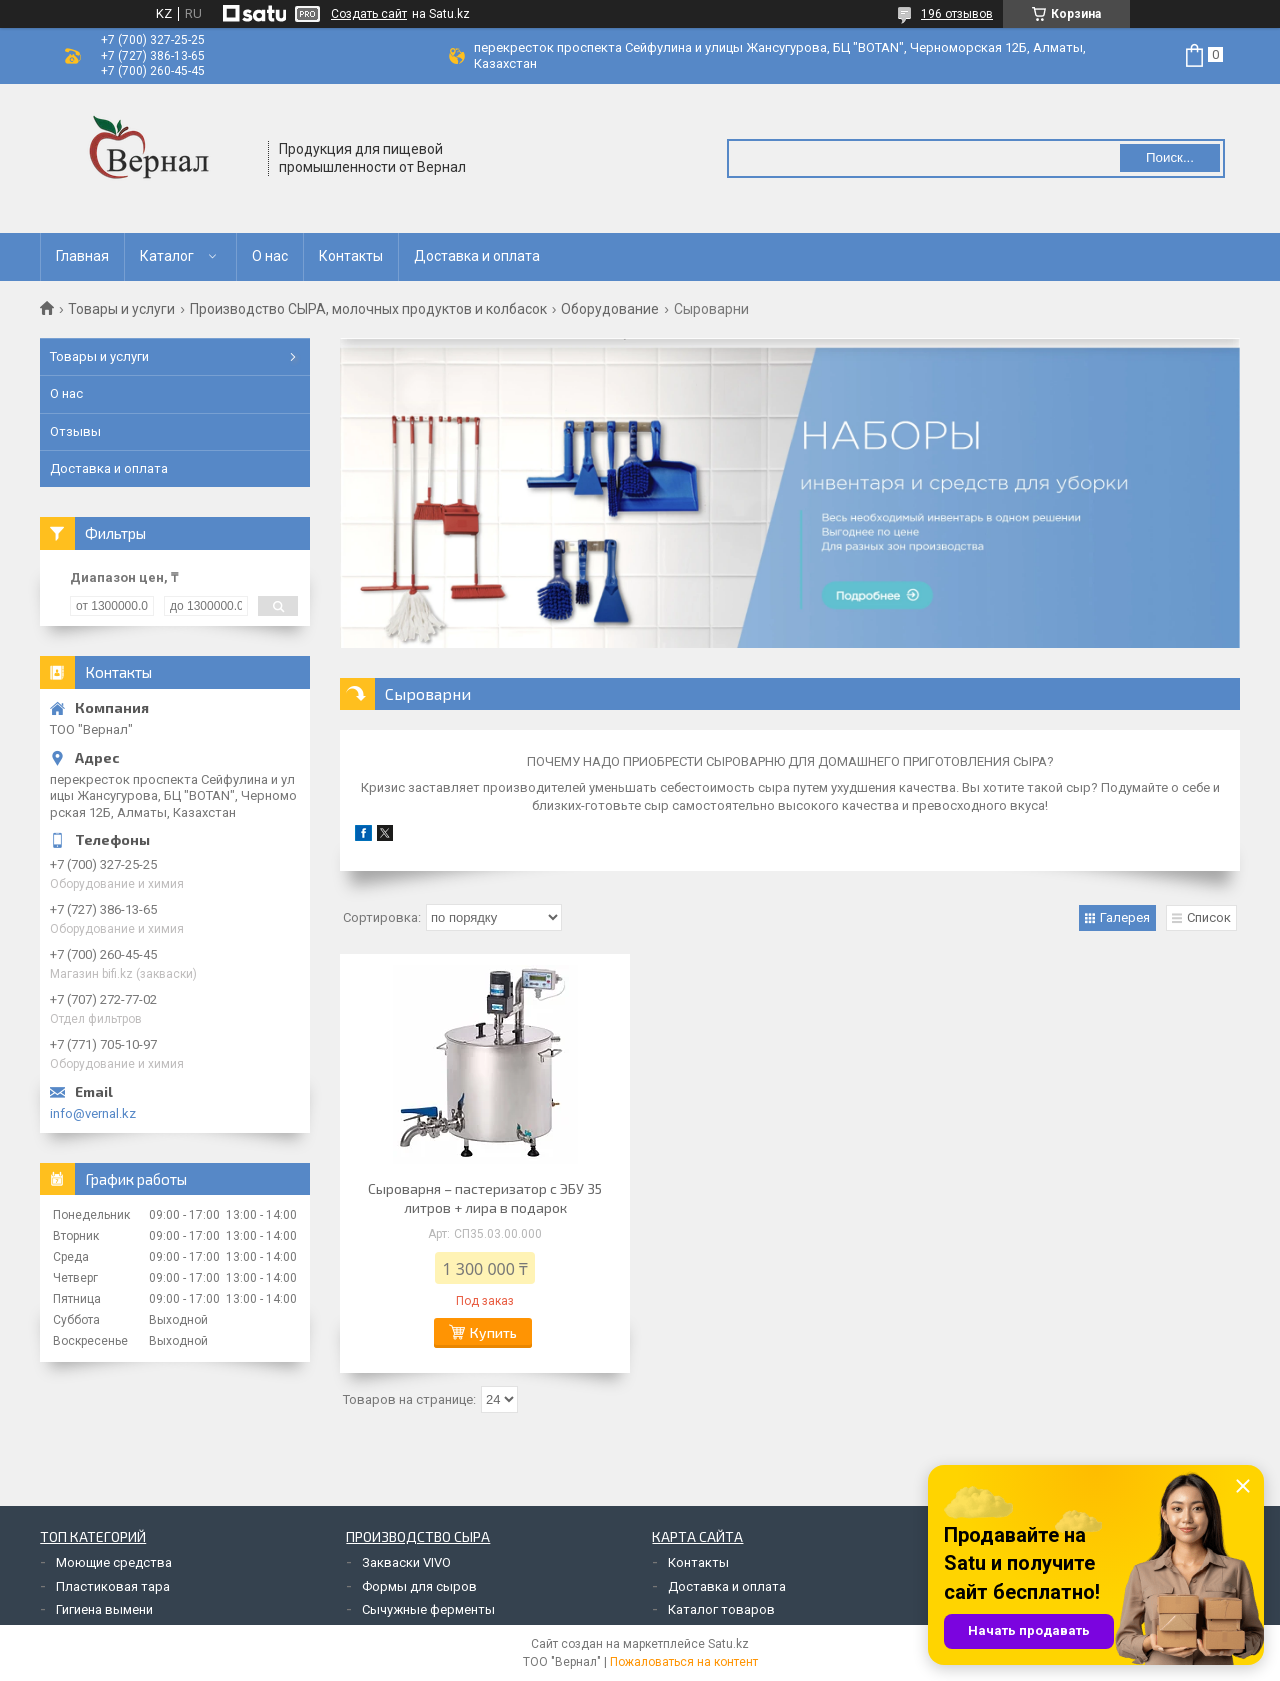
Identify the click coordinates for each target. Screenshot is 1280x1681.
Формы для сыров (419, 1586)
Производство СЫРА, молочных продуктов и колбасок (368, 309)
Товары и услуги (121, 309)
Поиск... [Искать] (1170, 157)
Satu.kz (728, 1644)
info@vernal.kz (93, 1113)
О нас (270, 256)
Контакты (351, 256)
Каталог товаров (721, 1609)
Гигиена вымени (104, 1609)
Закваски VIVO (406, 1562)
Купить (493, 1332)
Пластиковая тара (113, 1586)
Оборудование (610, 309)
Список (1209, 917)
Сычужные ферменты (428, 1609)
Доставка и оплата (477, 256)
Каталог (167, 256)
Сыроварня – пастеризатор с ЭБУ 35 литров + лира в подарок (485, 1198)
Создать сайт (369, 14)
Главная (82, 256)
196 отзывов (957, 14)
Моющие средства (114, 1562)
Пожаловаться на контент (684, 1662)
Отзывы (75, 431)
